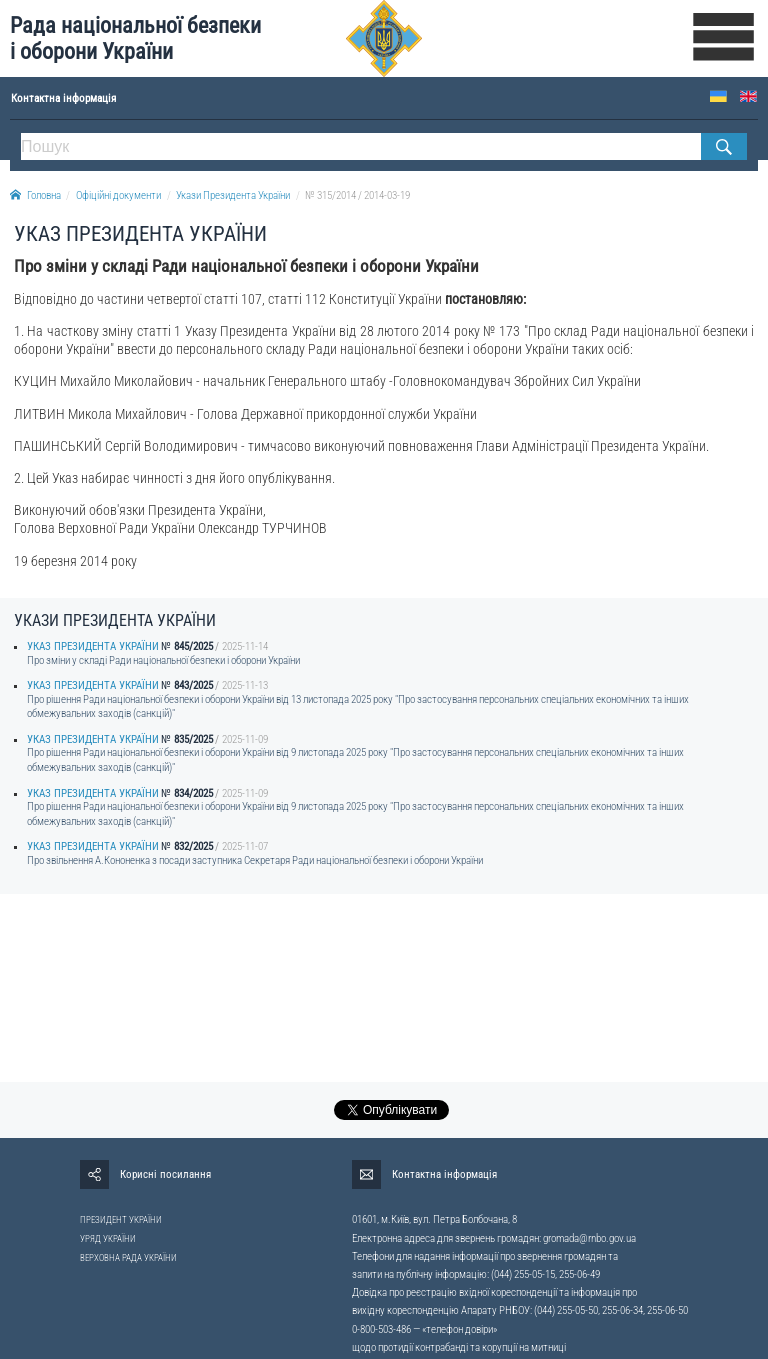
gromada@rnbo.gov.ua (589, 1238)
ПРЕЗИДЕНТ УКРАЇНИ (121, 1220)
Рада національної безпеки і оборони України (135, 38)
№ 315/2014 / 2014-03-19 (357, 195)
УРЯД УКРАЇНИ (108, 1239)
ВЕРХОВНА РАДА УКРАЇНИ (128, 1258)
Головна (35, 195)
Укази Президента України (233, 195)
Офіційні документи (118, 195)
